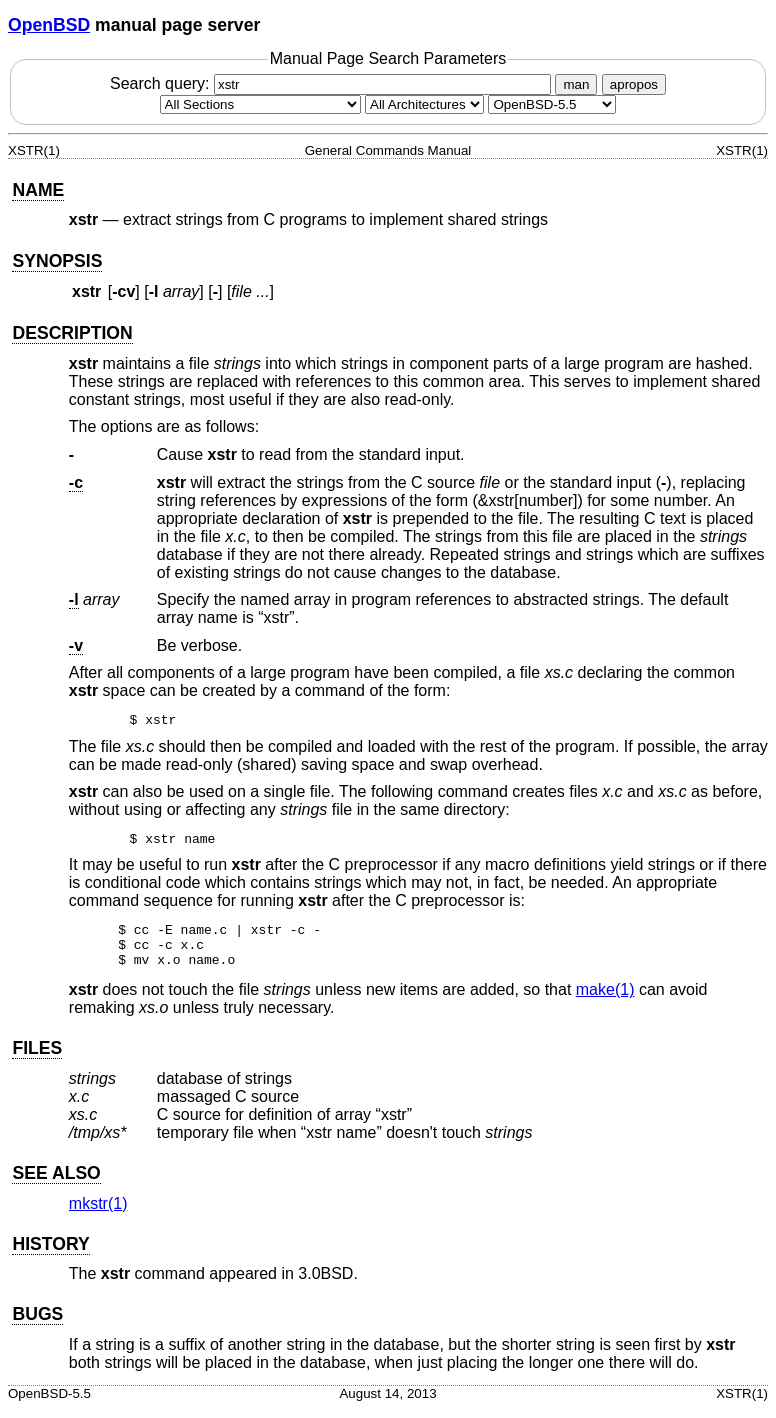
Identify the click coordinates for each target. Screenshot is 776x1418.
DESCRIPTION (72, 333)
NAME (38, 190)
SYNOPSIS (57, 261)
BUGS (37, 1323)
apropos (634, 84)
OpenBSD (49, 25)
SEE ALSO (56, 1182)
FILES (37, 1057)
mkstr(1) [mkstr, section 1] (98, 1212)
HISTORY (50, 1253)
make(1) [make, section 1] (605, 998)
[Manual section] (260, 104)
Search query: (333, 83)
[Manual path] (552, 104)
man (576, 84)
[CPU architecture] (424, 104)
